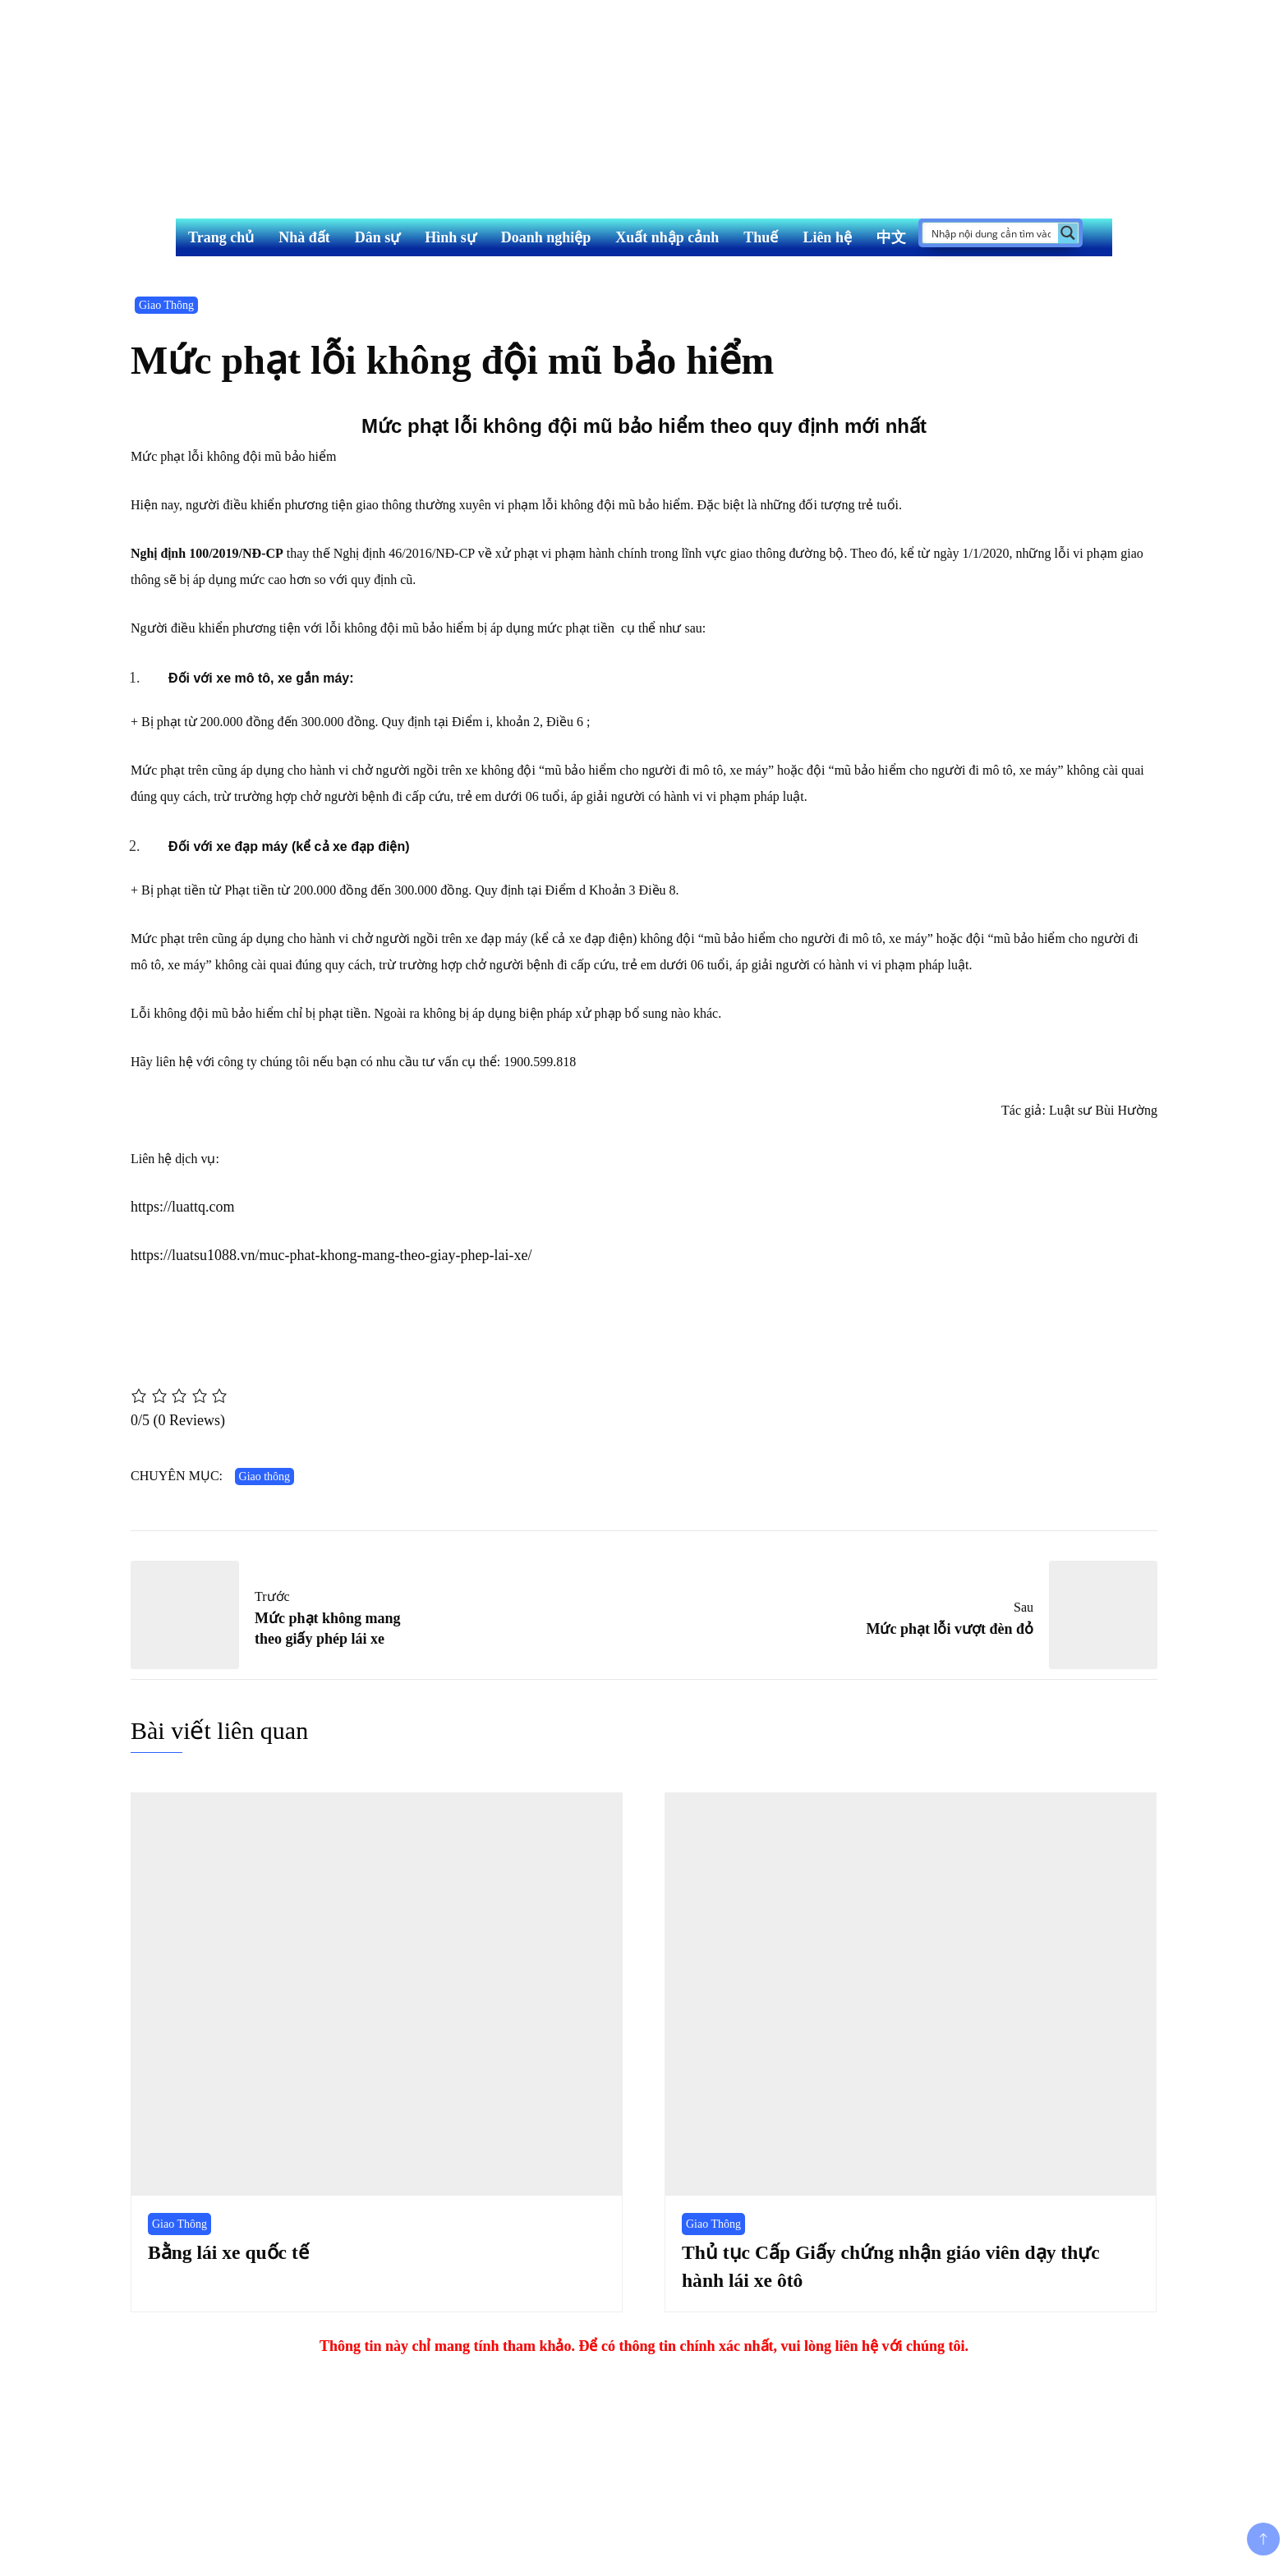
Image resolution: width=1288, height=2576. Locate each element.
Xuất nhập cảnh (667, 237)
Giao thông (265, 1476)
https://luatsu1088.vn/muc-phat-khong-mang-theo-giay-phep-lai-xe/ (331, 1255)
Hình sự (450, 237)
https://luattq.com (183, 1206)
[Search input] (991, 233)
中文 (891, 237)
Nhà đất (304, 237)
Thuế (760, 237)
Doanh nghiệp (546, 237)
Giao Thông (166, 305)
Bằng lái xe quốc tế (230, 2252)
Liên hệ (827, 237)
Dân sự (378, 237)
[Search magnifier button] (1068, 233)
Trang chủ (221, 237)
